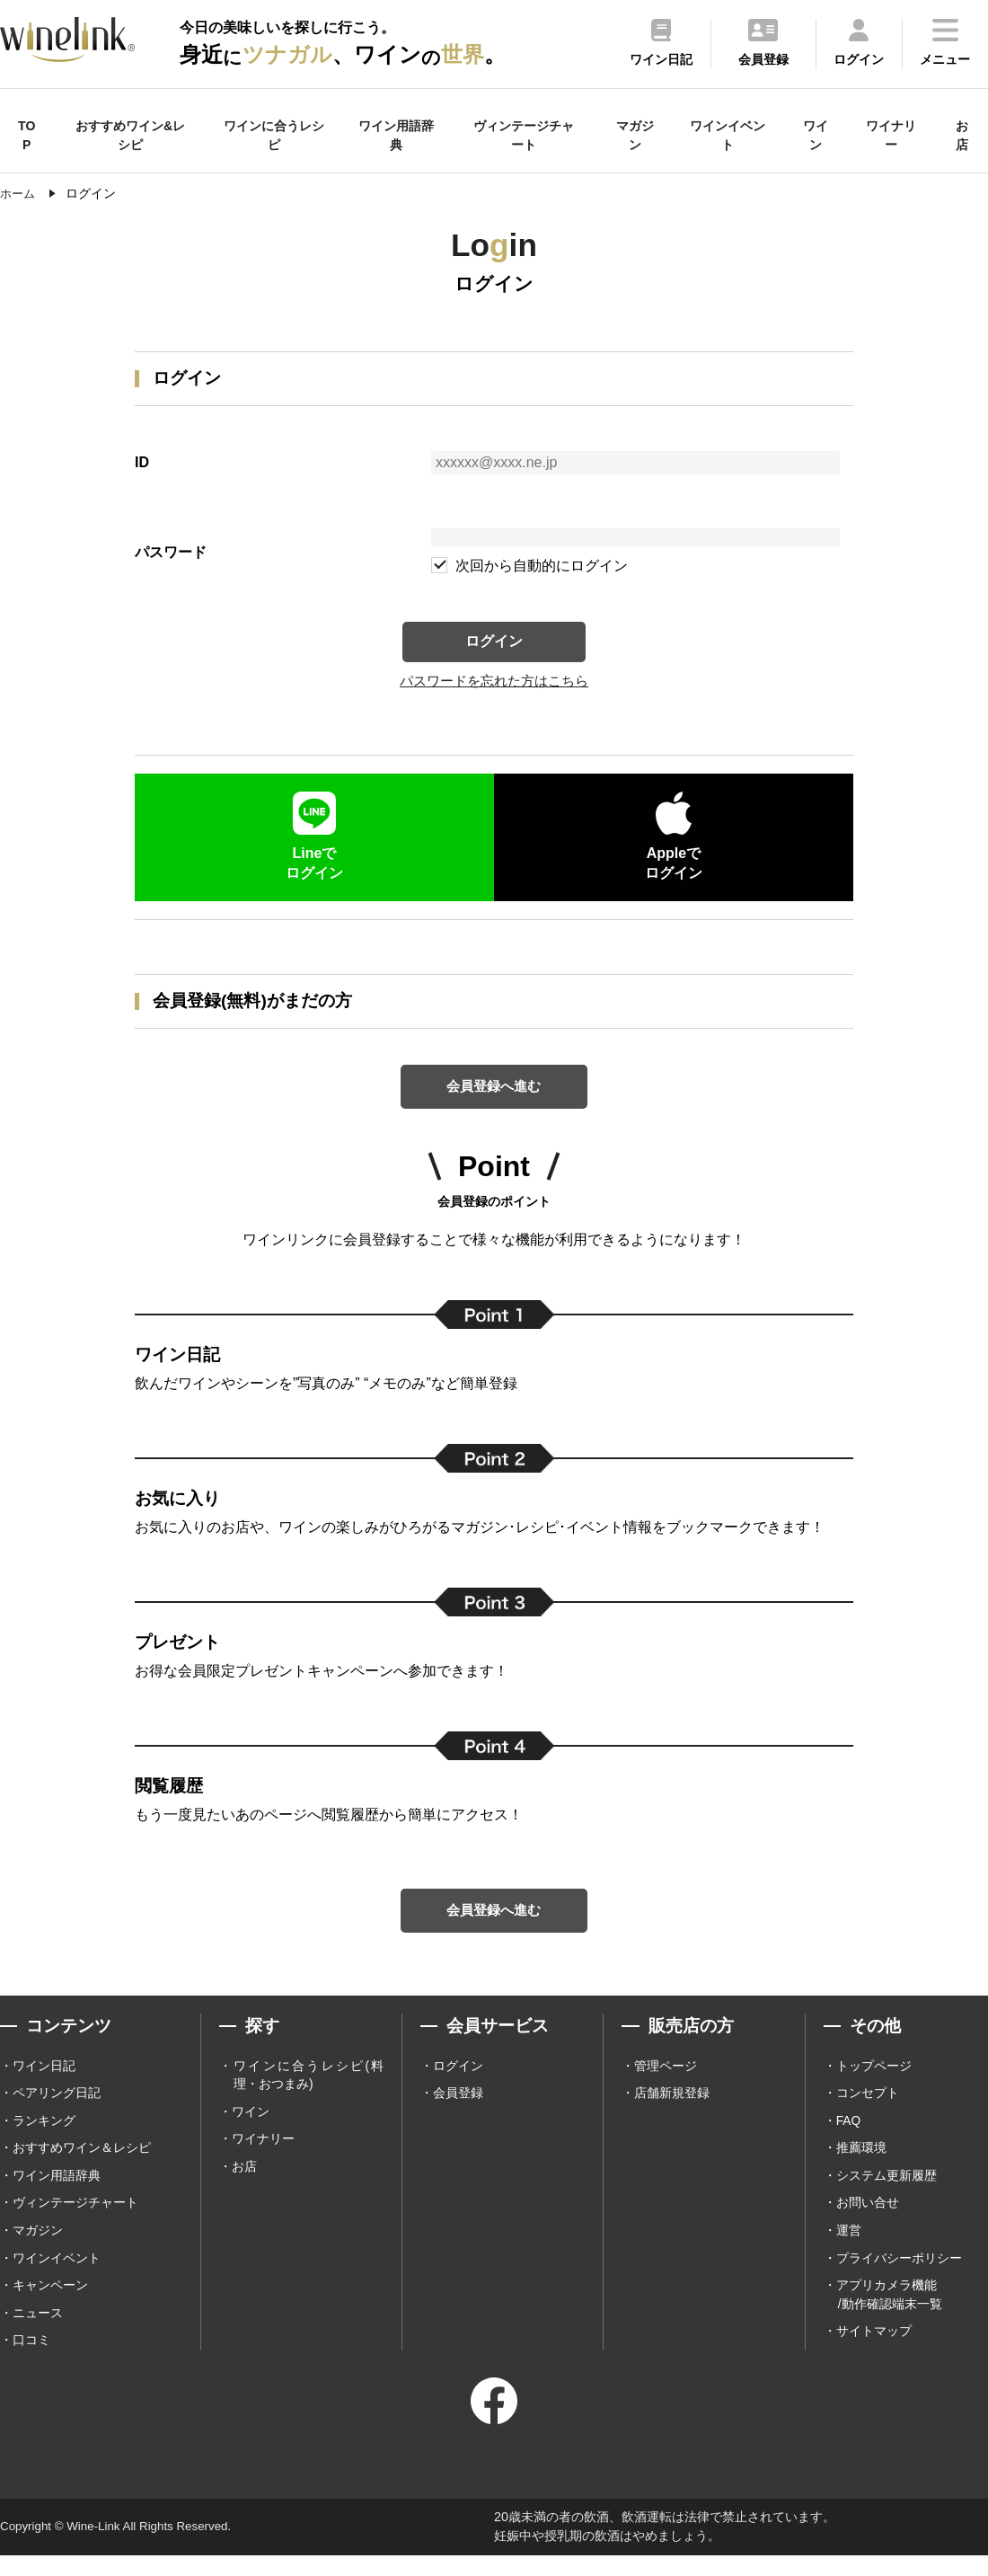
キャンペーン (50, 2305)
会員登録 (458, 2109)
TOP (26, 135)
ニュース (38, 2333)
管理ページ (665, 2082)
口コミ (31, 2361)
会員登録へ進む (494, 1095)
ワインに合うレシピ (274, 135)
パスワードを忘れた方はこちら (494, 687)
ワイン (815, 135)
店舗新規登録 (672, 2109)
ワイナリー (891, 135)
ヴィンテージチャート (523, 135)
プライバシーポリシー (899, 2277)
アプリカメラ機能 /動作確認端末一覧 (889, 2315)
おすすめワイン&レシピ (130, 135)
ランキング (44, 2137)
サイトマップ (874, 2352)
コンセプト (867, 2109)
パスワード (171, 552)
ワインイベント (727, 135)
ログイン (494, 643)
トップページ (874, 2082)
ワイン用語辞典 (396, 135)
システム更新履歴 (886, 2193)
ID (142, 462)
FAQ (848, 2137)
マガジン (635, 135)
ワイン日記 (44, 2082)
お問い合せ (867, 2221)
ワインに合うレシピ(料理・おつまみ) (309, 2091)
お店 (962, 135)
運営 (848, 2249)
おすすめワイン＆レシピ (82, 2165)
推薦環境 (861, 2165)
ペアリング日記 (57, 2109)
